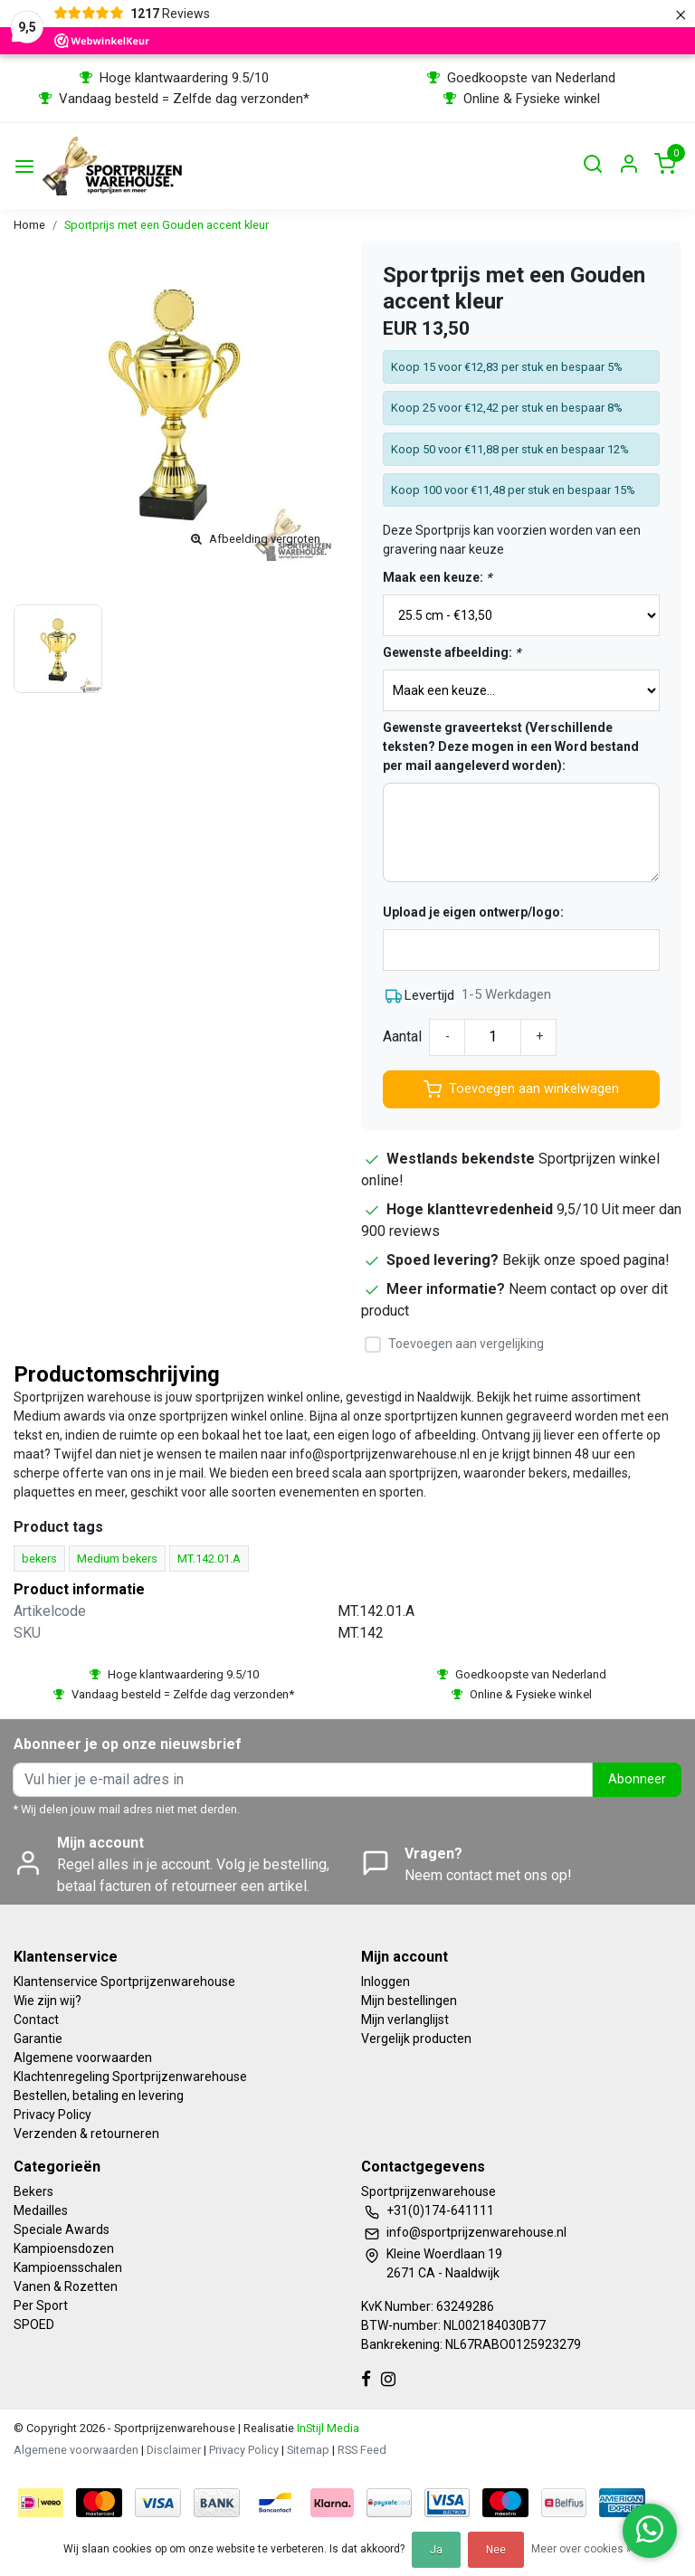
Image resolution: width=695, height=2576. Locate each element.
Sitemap (308, 2450)
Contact (36, 2019)
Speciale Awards (61, 2229)
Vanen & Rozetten (66, 2286)
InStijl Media (326, 2428)
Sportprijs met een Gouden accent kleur (166, 225)
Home (29, 225)
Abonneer (637, 1779)
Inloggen (385, 1981)
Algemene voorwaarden (83, 2057)
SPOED (34, 2324)
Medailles (41, 2210)
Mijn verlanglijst (405, 2019)
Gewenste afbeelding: (451, 652)
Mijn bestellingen (409, 2000)
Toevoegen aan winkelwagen (521, 1089)
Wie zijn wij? (47, 2000)
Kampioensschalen (68, 2267)
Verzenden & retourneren (86, 2133)
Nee (496, 2549)
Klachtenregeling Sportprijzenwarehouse (130, 2076)
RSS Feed (362, 2450)
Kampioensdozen (64, 2248)
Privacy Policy (52, 2114)
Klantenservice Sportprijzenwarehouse (124, 1981)
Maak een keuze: (437, 577)
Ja (436, 2549)
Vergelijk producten (416, 2038)
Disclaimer (174, 2450)
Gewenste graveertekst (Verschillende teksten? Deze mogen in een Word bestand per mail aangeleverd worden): (511, 746)
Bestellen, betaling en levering (99, 2095)
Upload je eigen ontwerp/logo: (473, 912)
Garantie (38, 2038)
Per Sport (41, 2305)
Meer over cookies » (581, 2549)
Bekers (33, 2191)
